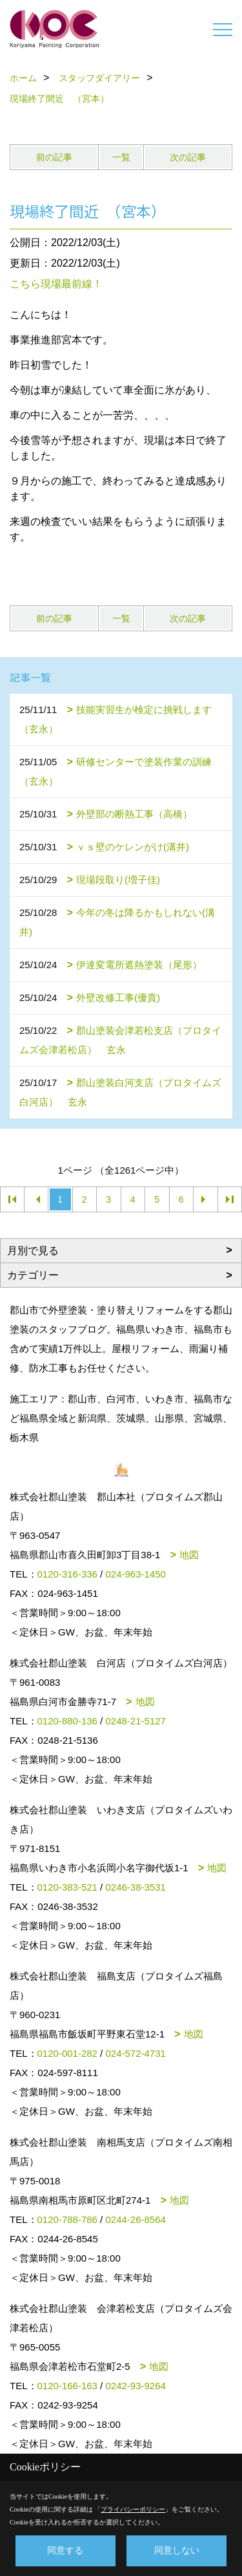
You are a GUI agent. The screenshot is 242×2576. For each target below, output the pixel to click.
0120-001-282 (67, 2053)
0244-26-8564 (135, 2219)
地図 (189, 1554)
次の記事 (188, 157)
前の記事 (54, 157)
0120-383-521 (67, 1887)
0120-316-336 (67, 1574)
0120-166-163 (67, 2385)
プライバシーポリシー (133, 2509)
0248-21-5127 (135, 1720)
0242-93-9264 (135, 2385)
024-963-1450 (135, 1574)
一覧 (121, 157)
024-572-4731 (135, 2053)
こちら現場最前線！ (56, 283)
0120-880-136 (67, 1720)
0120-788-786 (67, 2219)
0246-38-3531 (135, 1887)
